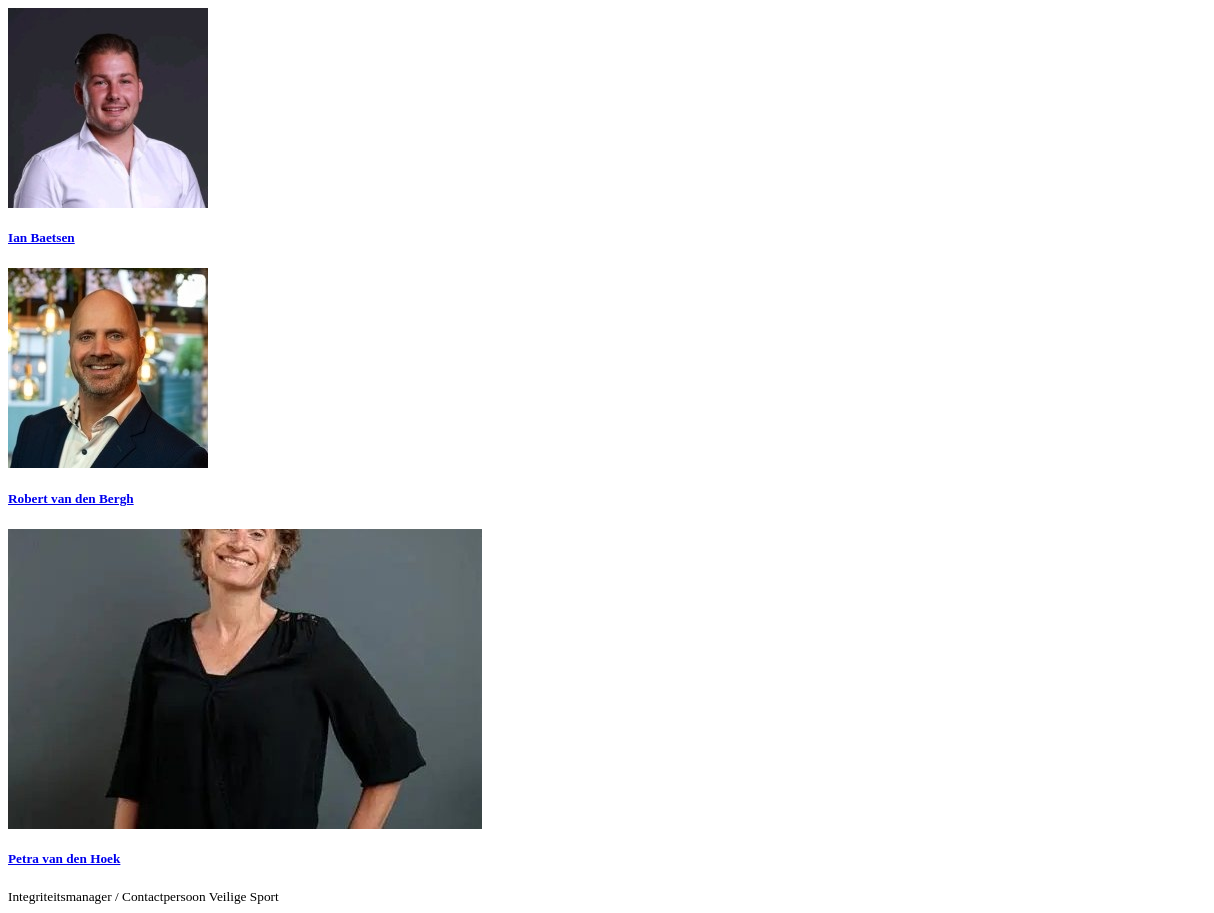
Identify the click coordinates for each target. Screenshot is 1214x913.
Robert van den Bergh (71, 498)
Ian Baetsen (41, 237)
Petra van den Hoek (64, 858)
